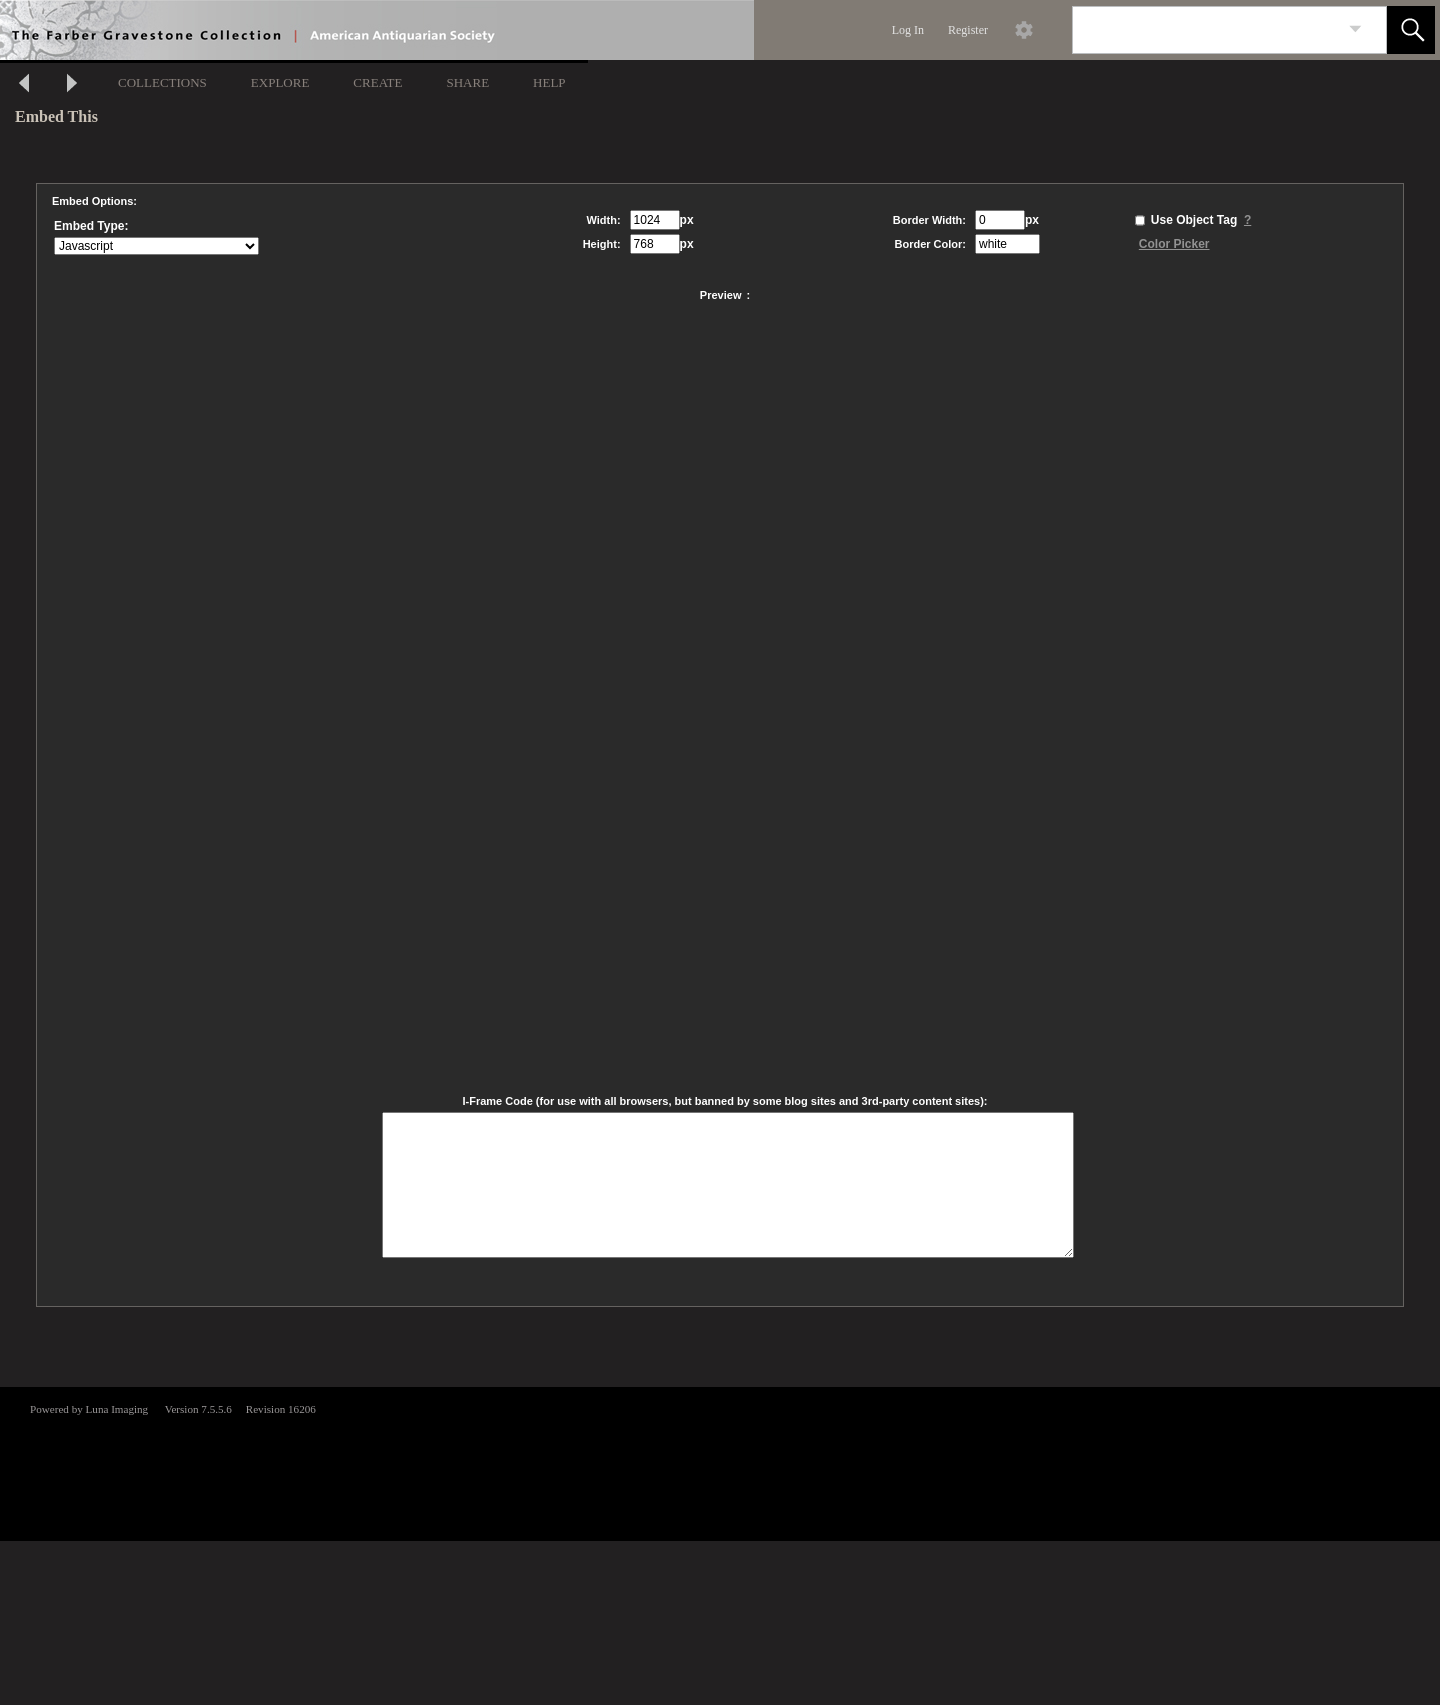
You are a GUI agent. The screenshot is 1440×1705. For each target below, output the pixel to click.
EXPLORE (280, 82)
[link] (1355, 29)
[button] (1411, 30)
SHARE (467, 82)
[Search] (1206, 30)
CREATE (377, 82)
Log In (908, 30)
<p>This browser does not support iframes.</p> (720, 1462)
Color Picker (1174, 244)
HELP (549, 82)
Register (968, 30)
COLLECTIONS (162, 82)
